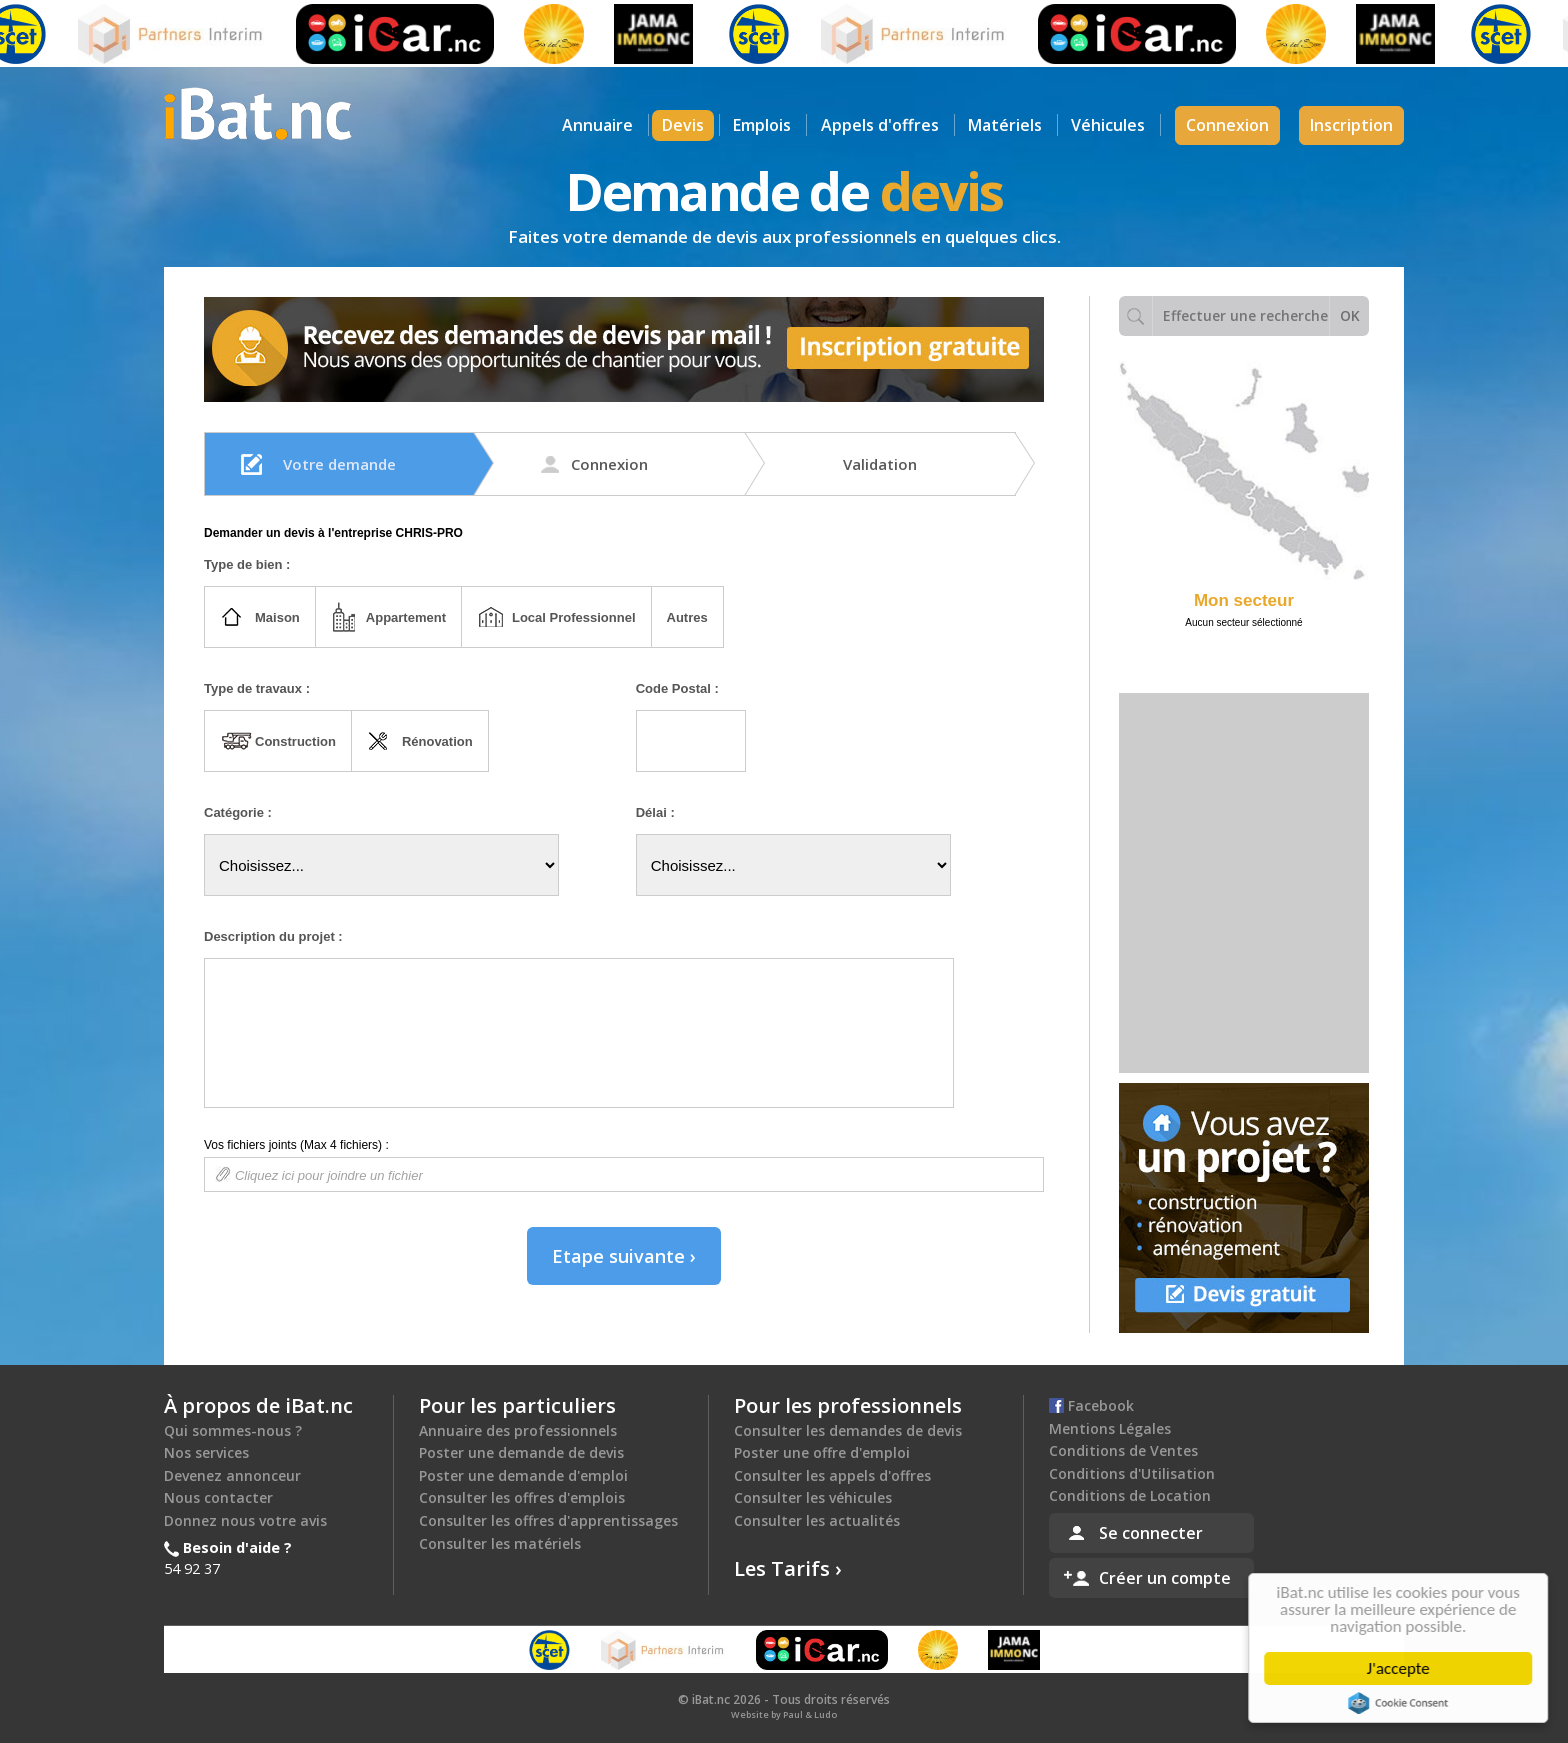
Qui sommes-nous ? (233, 1430)
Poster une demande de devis (521, 1452)
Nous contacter (218, 1497)
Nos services (206, 1452)
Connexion (1227, 125)
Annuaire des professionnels (518, 1430)
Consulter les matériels (500, 1543)
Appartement (406, 617)
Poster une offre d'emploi (822, 1452)
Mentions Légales (1110, 1428)
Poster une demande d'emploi (523, 1475)
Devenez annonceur (232, 1475)
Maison (277, 617)
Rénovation (437, 741)
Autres (687, 617)
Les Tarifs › (788, 1568)
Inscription (1351, 125)
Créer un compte (1165, 1578)
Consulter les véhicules (813, 1497)
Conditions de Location (1130, 1495)
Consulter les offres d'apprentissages (548, 1520)
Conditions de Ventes (1123, 1450)
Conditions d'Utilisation (1132, 1473)
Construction (295, 741)
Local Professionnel (574, 617)
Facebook (1091, 1405)
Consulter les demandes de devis (848, 1430)
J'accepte (1402, 1668)
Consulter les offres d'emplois (522, 1497)
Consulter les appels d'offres (832, 1475)
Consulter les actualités (817, 1520)
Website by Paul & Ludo (784, 1714)
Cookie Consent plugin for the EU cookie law (1402, 1703)
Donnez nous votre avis (245, 1520)
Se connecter (1151, 1533)
